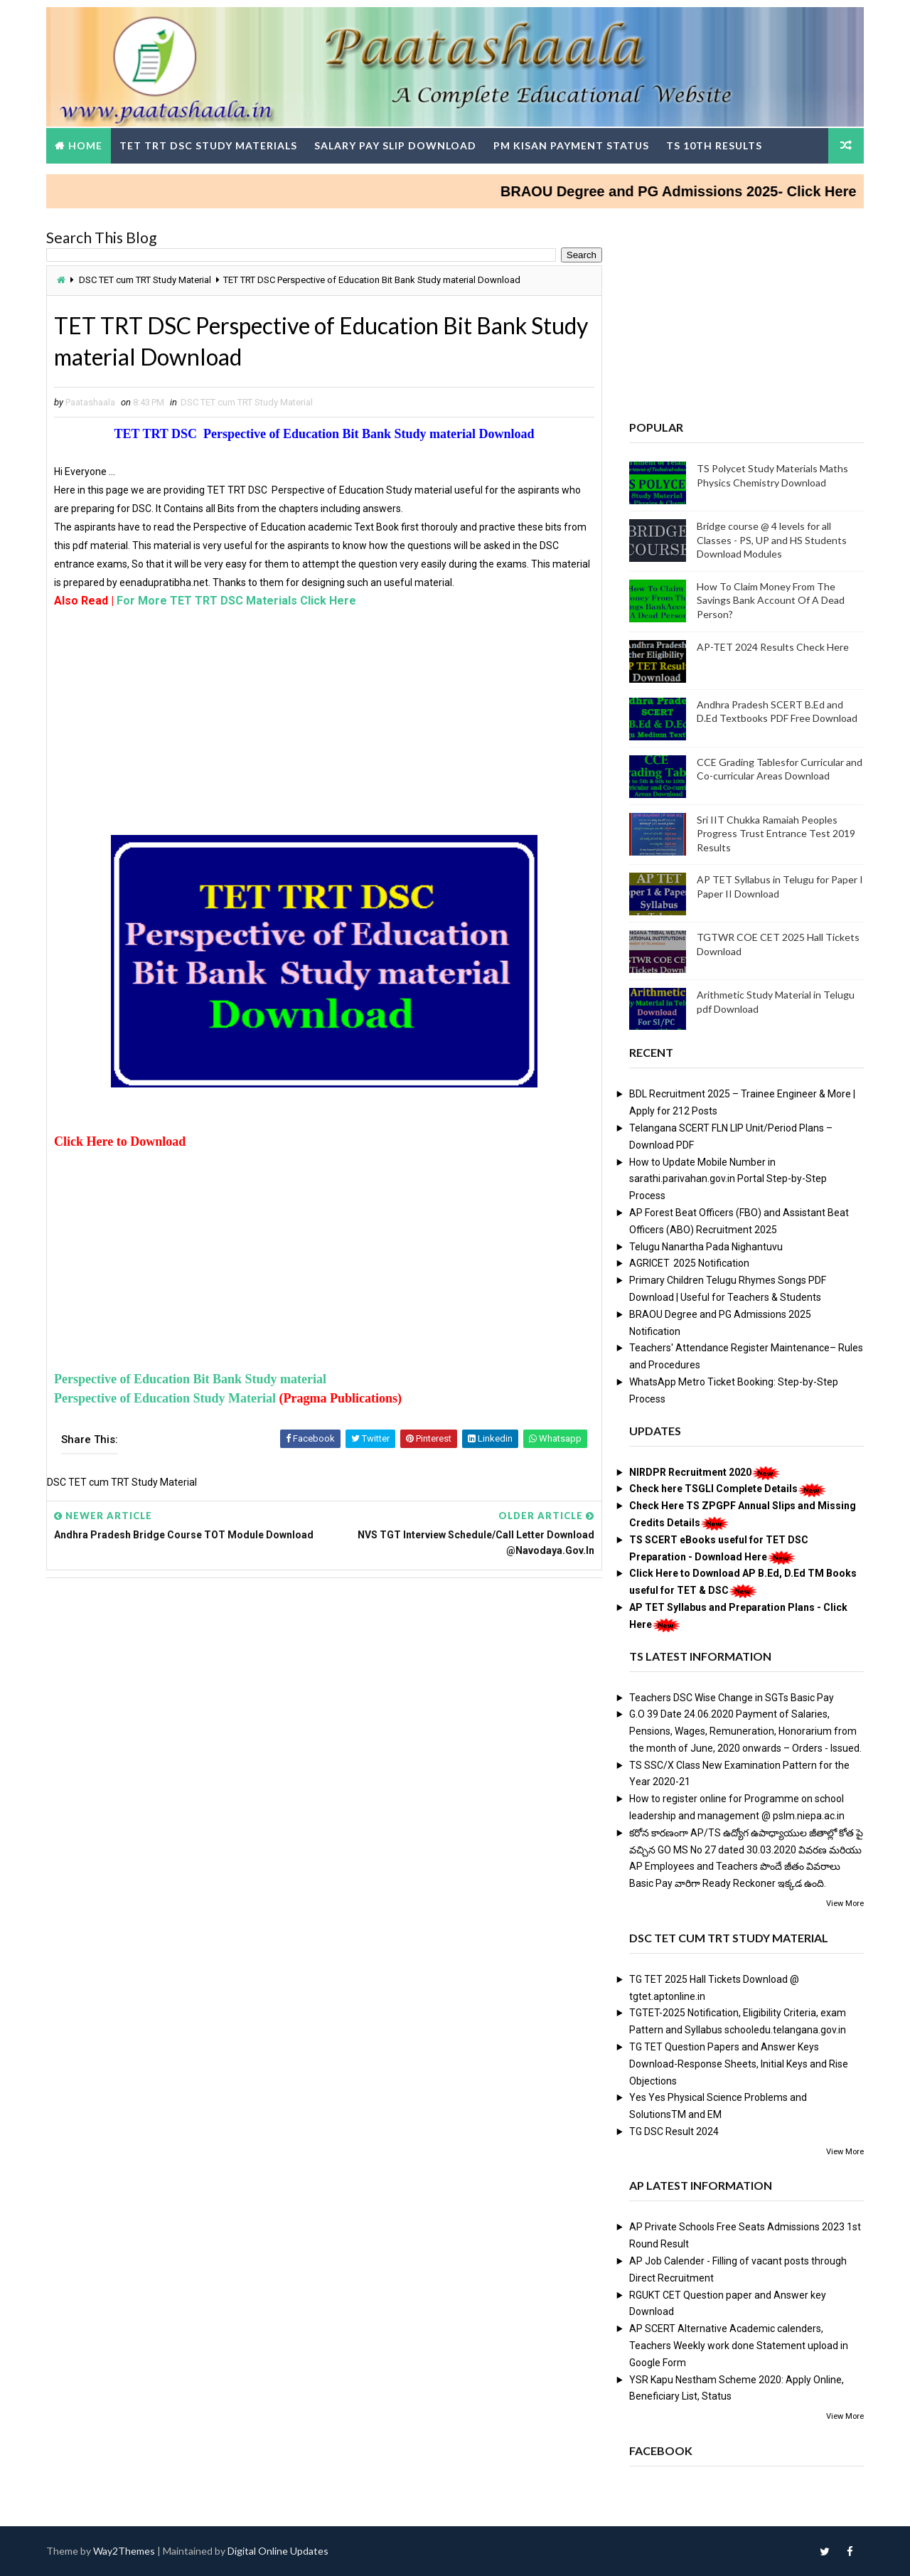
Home (85, 145)
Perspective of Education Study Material (166, 1398)
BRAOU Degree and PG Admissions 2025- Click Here (701, 191)
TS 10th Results (714, 145)
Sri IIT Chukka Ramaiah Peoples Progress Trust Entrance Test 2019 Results (776, 833)
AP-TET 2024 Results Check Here (773, 647)
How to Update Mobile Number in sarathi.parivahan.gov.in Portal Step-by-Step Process (728, 1179)
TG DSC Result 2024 (674, 2131)
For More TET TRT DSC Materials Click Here (236, 600)
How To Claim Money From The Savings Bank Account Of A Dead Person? (771, 600)
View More (845, 1903)
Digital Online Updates (278, 2551)
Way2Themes (124, 2551)
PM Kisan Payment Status (571, 145)
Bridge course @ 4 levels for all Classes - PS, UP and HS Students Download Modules (772, 540)
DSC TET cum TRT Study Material (145, 280)
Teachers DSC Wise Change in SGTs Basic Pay (731, 1697)
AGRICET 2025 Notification (689, 1263)
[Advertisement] (324, 728)
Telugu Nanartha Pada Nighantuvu (706, 1246)
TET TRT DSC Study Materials (208, 145)
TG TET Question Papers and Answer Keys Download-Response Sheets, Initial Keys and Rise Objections (738, 2064)
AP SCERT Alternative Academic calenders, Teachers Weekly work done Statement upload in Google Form (738, 2345)
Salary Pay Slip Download (395, 145)
